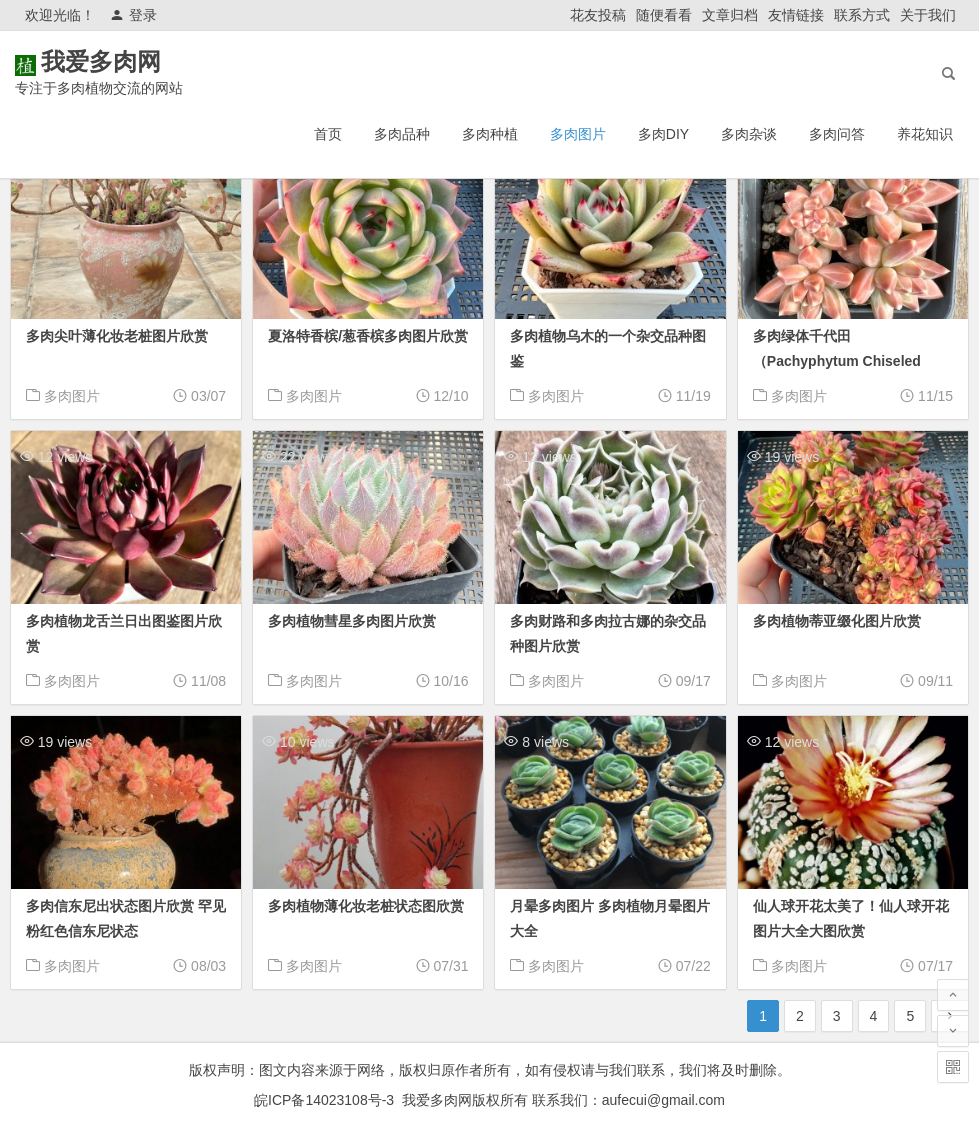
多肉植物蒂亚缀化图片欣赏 (837, 621)
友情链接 (796, 15)
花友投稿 (598, 15)
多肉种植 (490, 134)
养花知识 (925, 134)
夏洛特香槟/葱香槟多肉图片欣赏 (368, 336)
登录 (133, 15)
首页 (328, 134)
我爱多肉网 (130, 61)
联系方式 (862, 15)
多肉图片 (578, 134)
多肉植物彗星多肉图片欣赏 (352, 621)
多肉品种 (402, 134)
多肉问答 (837, 134)
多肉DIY (663, 134)
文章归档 (730, 15)
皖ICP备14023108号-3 (324, 1100)
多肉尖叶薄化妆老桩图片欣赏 (117, 336)
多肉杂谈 (749, 134)
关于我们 (928, 15)
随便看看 (664, 15)
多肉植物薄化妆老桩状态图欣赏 (366, 906)
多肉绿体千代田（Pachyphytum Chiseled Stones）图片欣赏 (837, 361)
